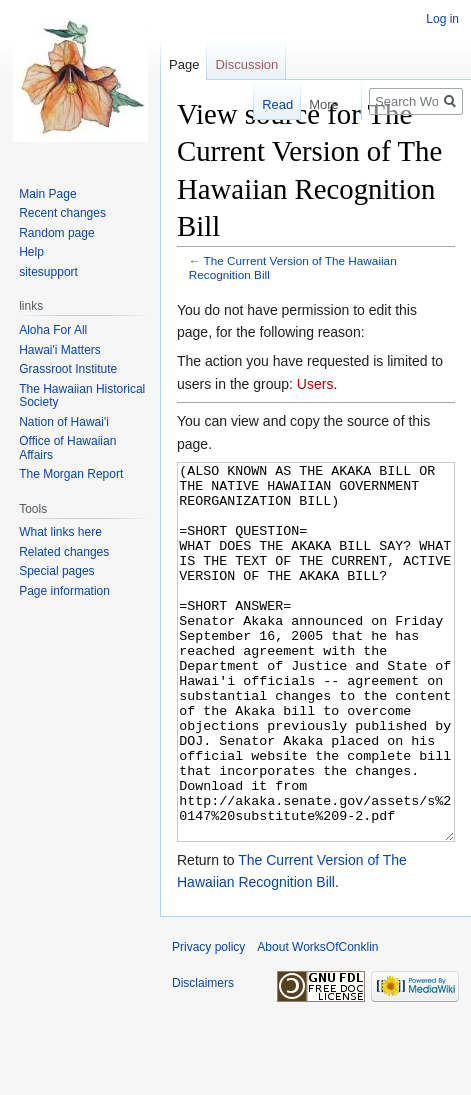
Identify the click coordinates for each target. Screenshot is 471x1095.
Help (31, 252)
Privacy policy (208, 1022)
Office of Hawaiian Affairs (67, 448)
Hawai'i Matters (60, 350)
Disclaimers (203, 1058)
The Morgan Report (71, 474)
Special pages (56, 571)
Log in (442, 19)
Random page (56, 233)
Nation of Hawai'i (64, 422)
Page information (64, 591)
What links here (60, 532)
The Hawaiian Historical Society (82, 396)
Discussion (246, 64)
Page (184, 64)
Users (315, 384)
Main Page (47, 194)
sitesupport (48, 272)
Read (267, 104)
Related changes (64, 552)
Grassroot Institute (68, 369)
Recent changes (62, 213)
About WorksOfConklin (317, 1022)
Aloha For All (53, 330)
